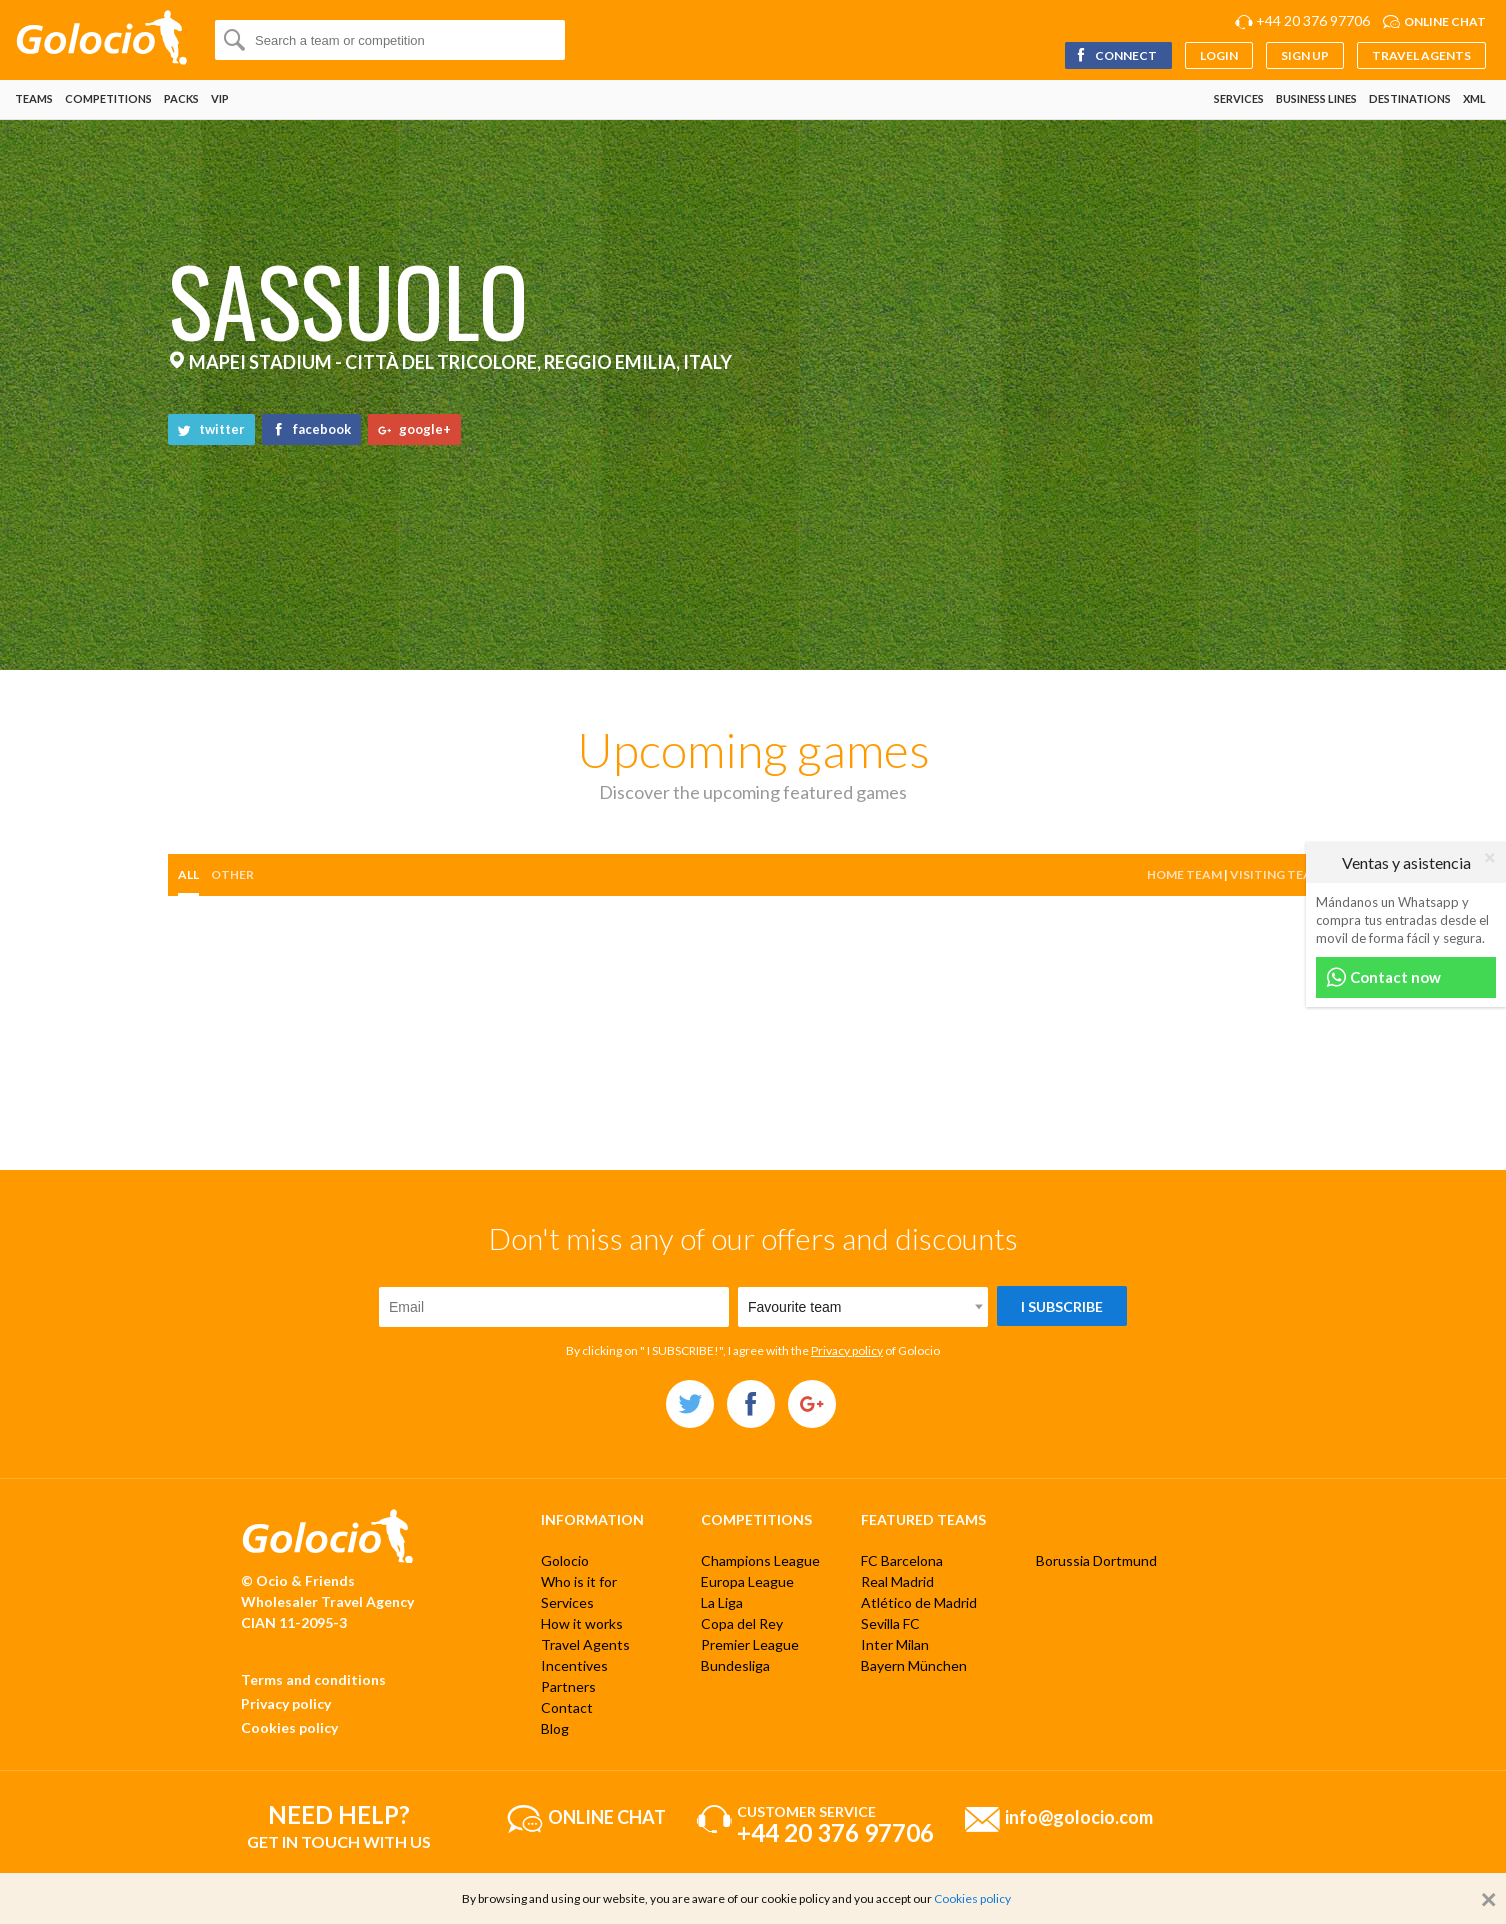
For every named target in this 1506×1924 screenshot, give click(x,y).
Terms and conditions (313, 1679)
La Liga (722, 1602)
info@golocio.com (1079, 1816)
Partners (568, 1686)
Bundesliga (735, 1665)
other (232, 874)
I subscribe (1062, 1306)
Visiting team (1276, 874)
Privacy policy (847, 1350)
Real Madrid (897, 1581)
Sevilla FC (890, 1623)
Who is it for (579, 1581)
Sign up (1305, 55)
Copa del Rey (742, 1623)
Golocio (565, 1560)
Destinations (1410, 98)
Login (1219, 55)
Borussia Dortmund (1096, 1560)
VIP (220, 98)
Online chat (1445, 21)
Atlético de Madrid (919, 1602)
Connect (1115, 55)
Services (1239, 98)
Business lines (1316, 98)
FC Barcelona (902, 1560)
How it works (582, 1623)
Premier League (750, 1644)
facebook (311, 429)
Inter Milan (895, 1644)
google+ (414, 429)
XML (1474, 98)
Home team (1184, 874)
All (188, 874)
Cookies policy (289, 1727)
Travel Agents (1421, 55)
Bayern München (914, 1665)
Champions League (760, 1560)
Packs (181, 98)
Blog (555, 1728)
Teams (34, 98)
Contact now (1383, 977)
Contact (567, 1707)
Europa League (747, 1581)
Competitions (108, 98)
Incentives (574, 1665)
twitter (211, 429)
